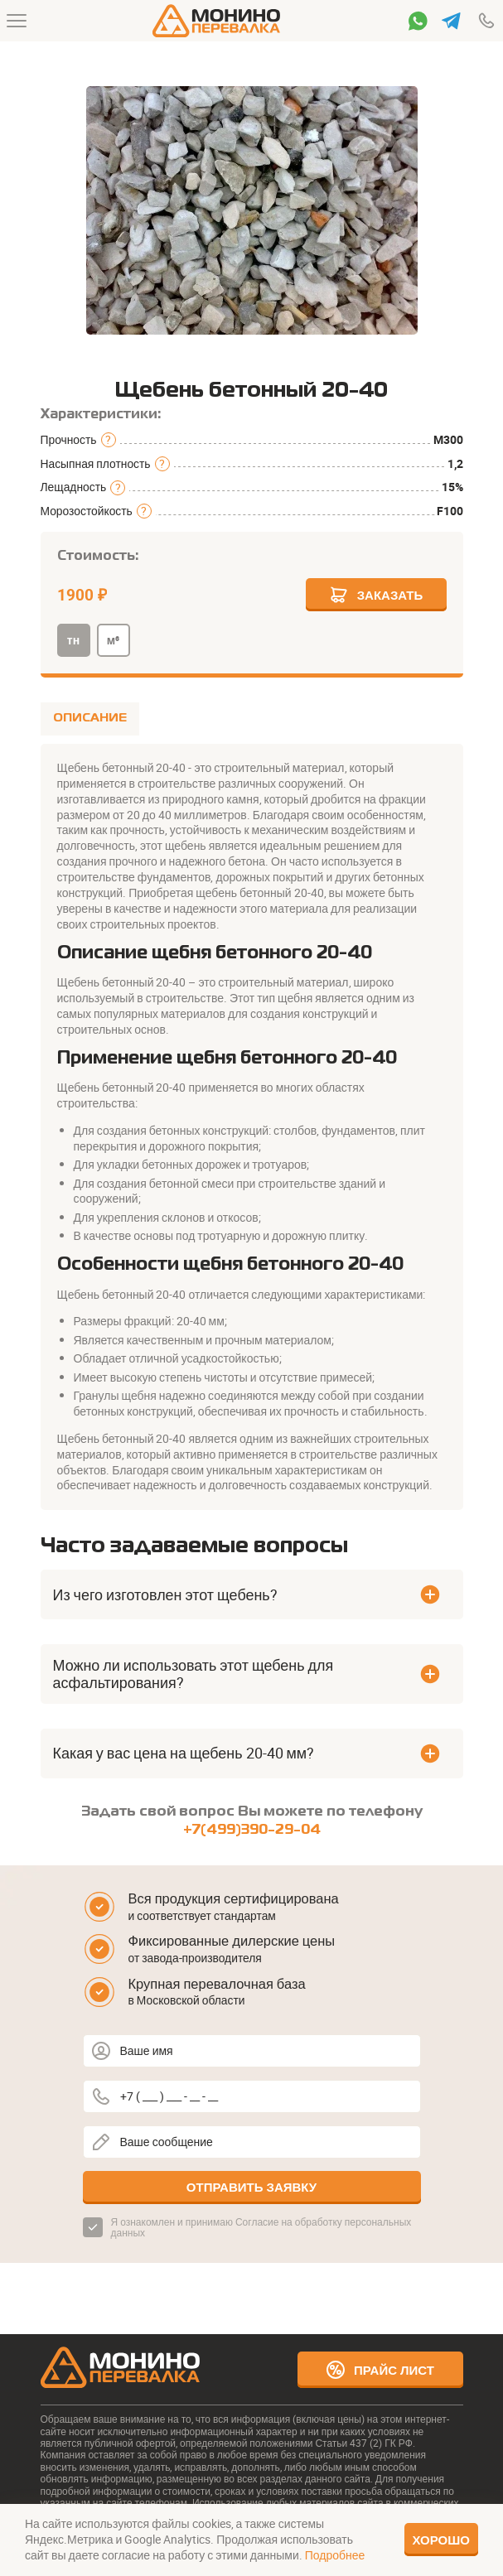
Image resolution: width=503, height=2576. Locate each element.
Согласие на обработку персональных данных (261, 2227)
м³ (113, 640)
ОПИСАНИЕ (90, 718)
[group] (252, 210)
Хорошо (442, 2539)
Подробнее (335, 2555)
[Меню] (16, 20)
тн (73, 640)
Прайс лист (380, 2370)
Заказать (376, 595)
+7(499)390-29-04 (252, 1830)
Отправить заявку (251, 2186)
